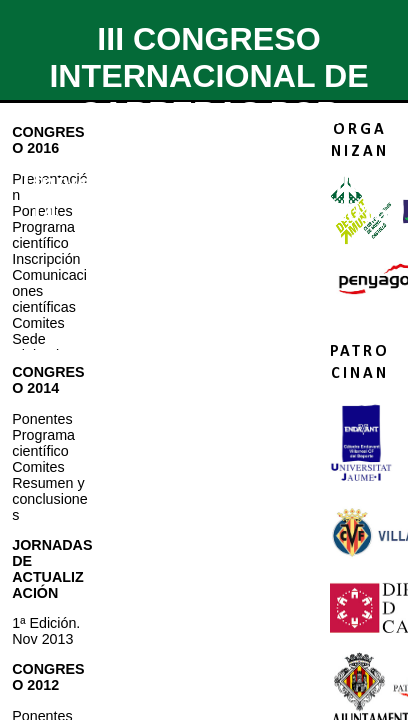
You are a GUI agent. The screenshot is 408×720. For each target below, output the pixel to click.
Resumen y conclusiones (50, 499)
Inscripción (46, 259)
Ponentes (42, 419)
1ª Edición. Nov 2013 (46, 631)
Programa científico (43, 235)
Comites (38, 323)
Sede (28, 339)
